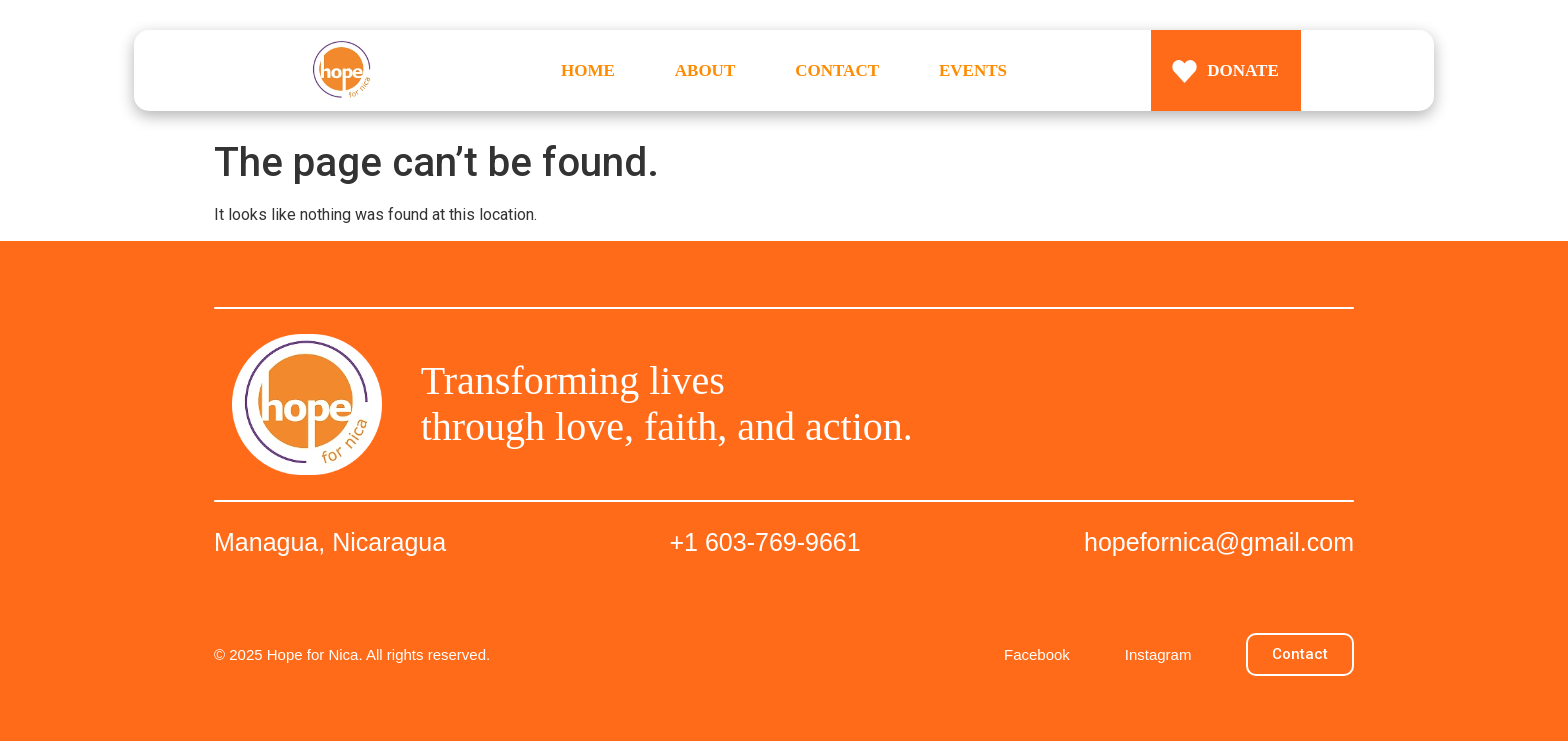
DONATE (1242, 70)
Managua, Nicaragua (330, 542)
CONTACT (837, 70)
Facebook (1037, 654)
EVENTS (973, 70)
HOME (588, 70)
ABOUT (705, 70)
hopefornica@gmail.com (1219, 542)
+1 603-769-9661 (765, 542)
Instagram (1158, 654)
